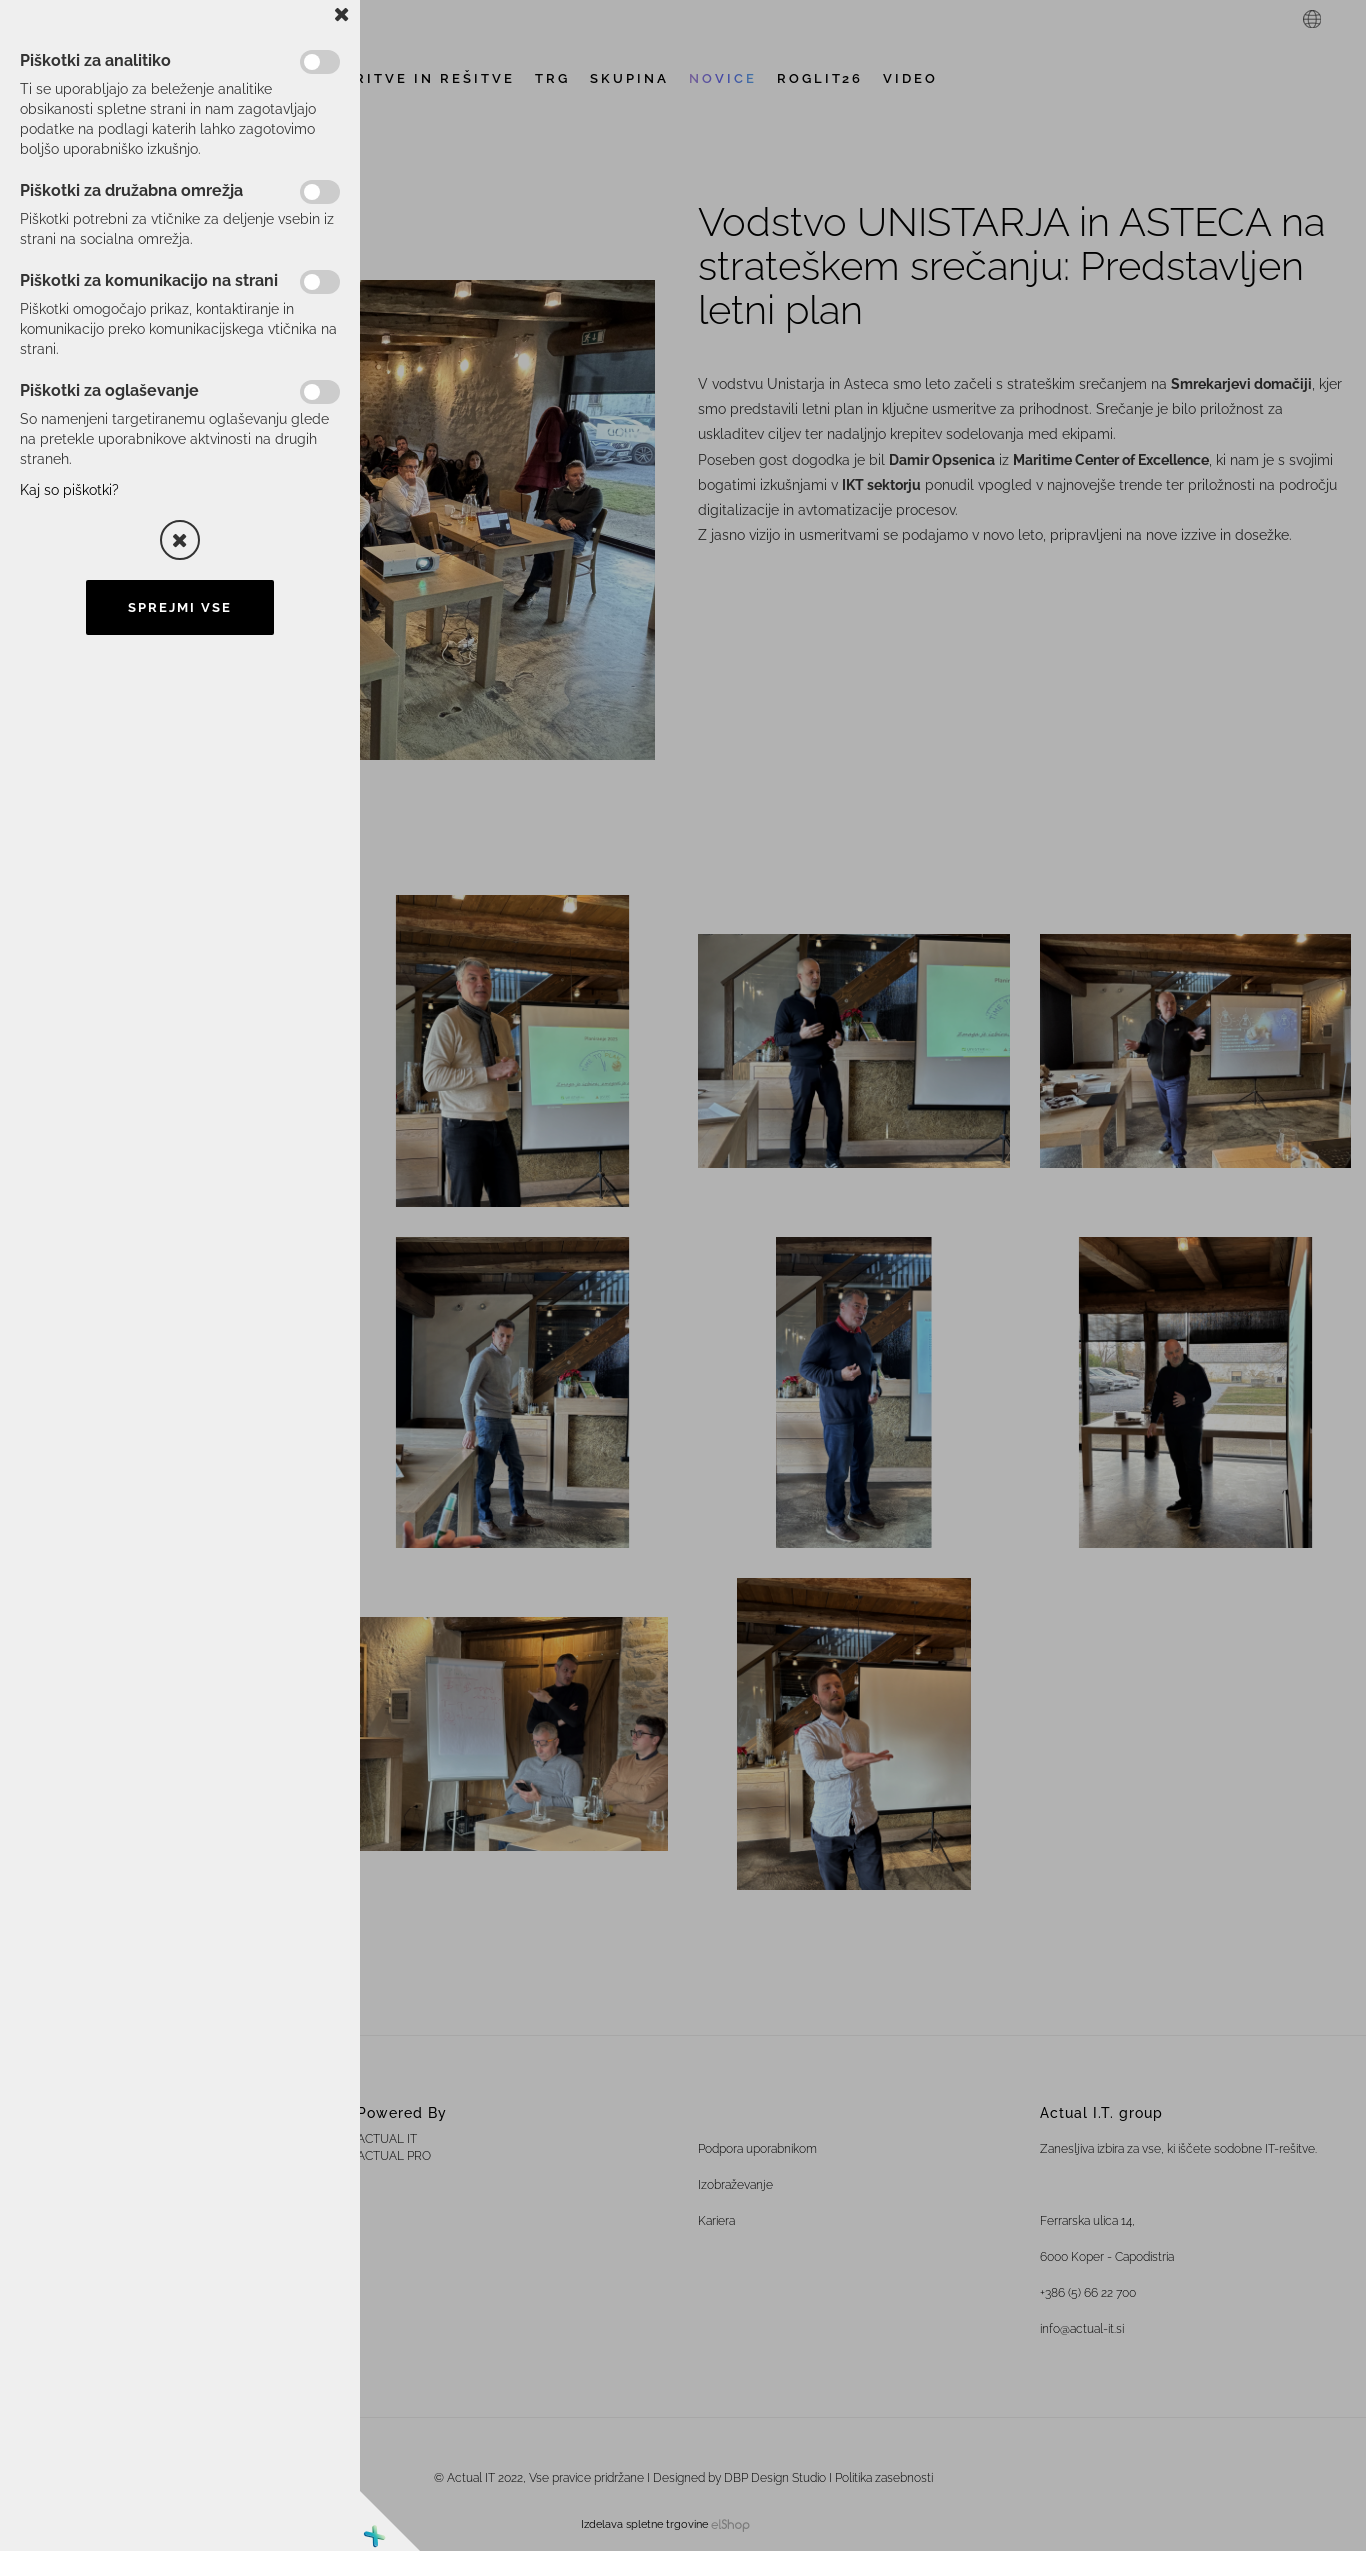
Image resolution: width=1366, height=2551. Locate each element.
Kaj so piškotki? (69, 490)
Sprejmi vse (180, 607)
